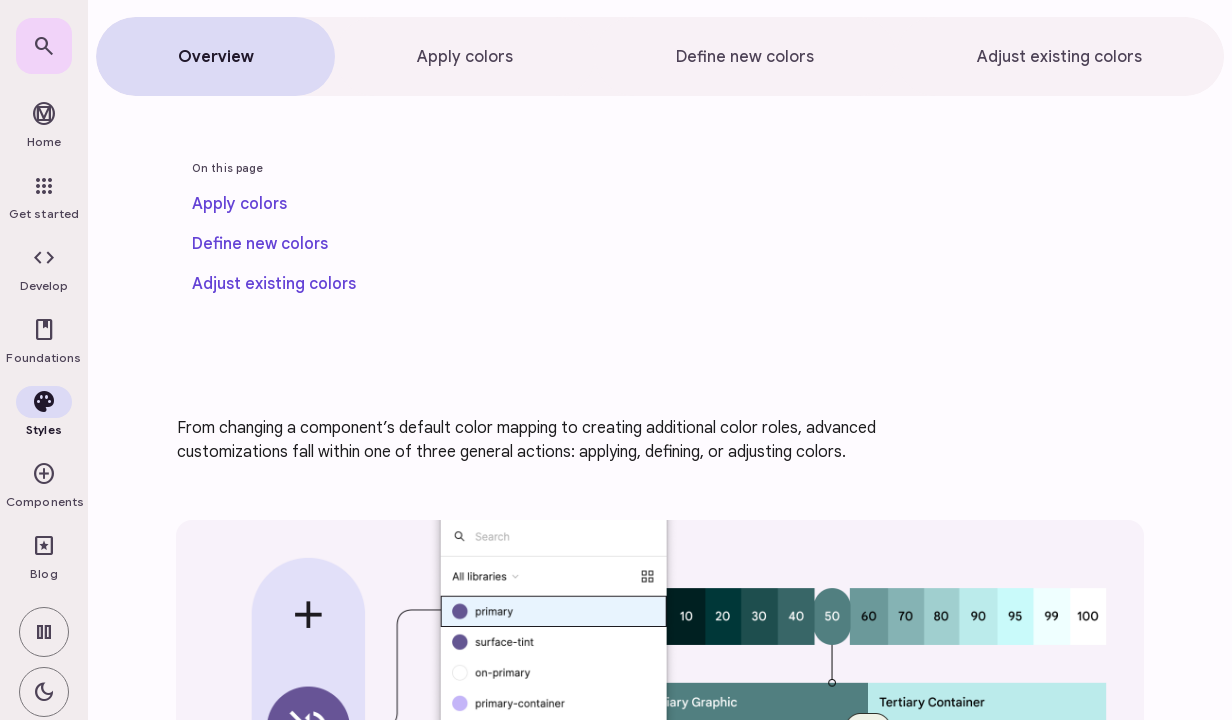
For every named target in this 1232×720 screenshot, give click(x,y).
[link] (44, 46)
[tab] (215, 56)
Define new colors (260, 244)
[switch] (44, 632)
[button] (44, 270)
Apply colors (239, 204)
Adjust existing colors (274, 284)
